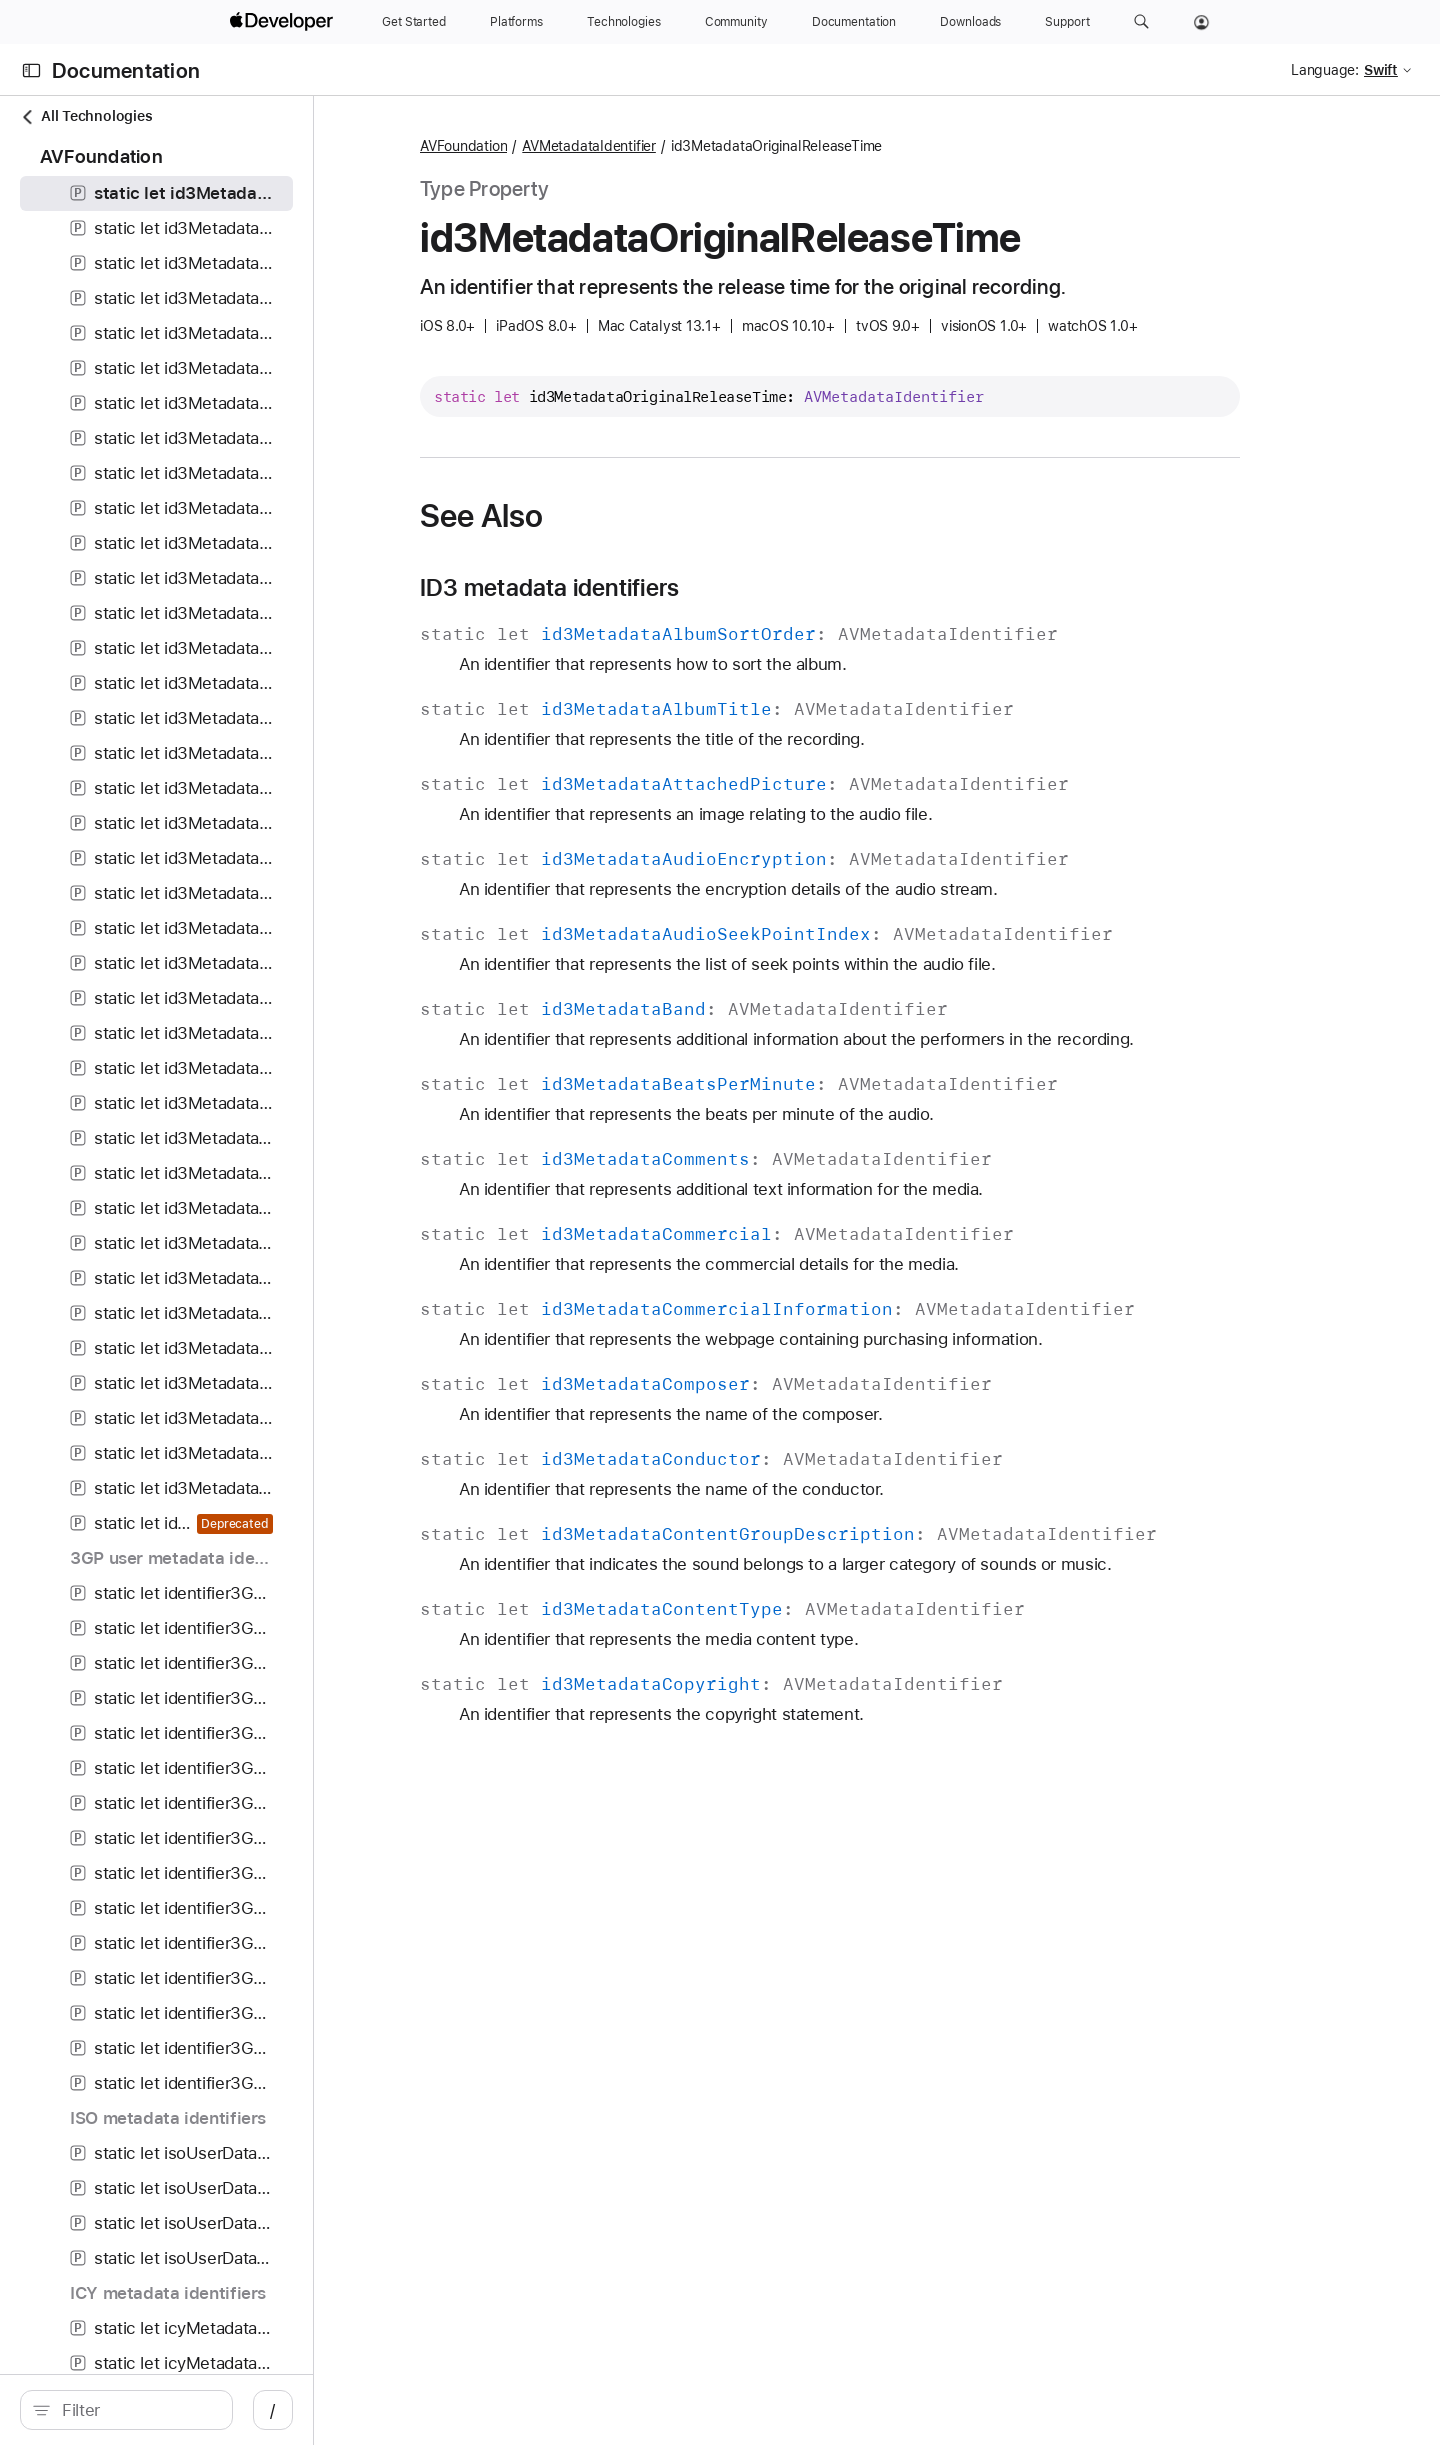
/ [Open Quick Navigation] (391, 2410)
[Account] (1201, 22)
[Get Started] (414, 22)
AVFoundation (569, 146)
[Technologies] (624, 22)
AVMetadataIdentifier (695, 146)
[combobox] (196, 2410)
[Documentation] (854, 22)
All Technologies (86, 116)
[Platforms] (516, 22)
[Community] (736, 22)
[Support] (1067, 22)
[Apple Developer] (284, 22)
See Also (587, 516)
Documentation (126, 70)
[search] (185, 2410)
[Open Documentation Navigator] (31, 70)
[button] (1141, 22)
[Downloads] (970, 22)
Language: (1325, 70)
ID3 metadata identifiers (655, 588)
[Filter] (196, 2410)
